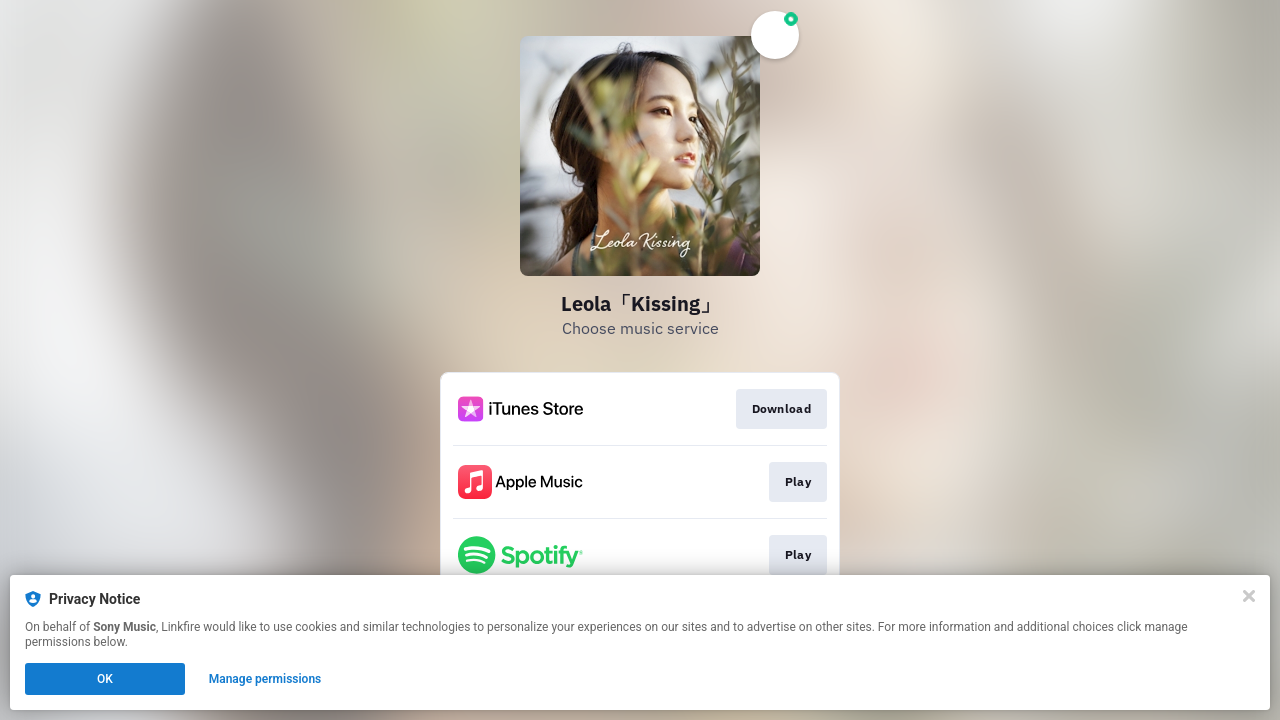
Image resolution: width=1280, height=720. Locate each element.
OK (105, 679)
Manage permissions (265, 679)
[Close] (1249, 596)
